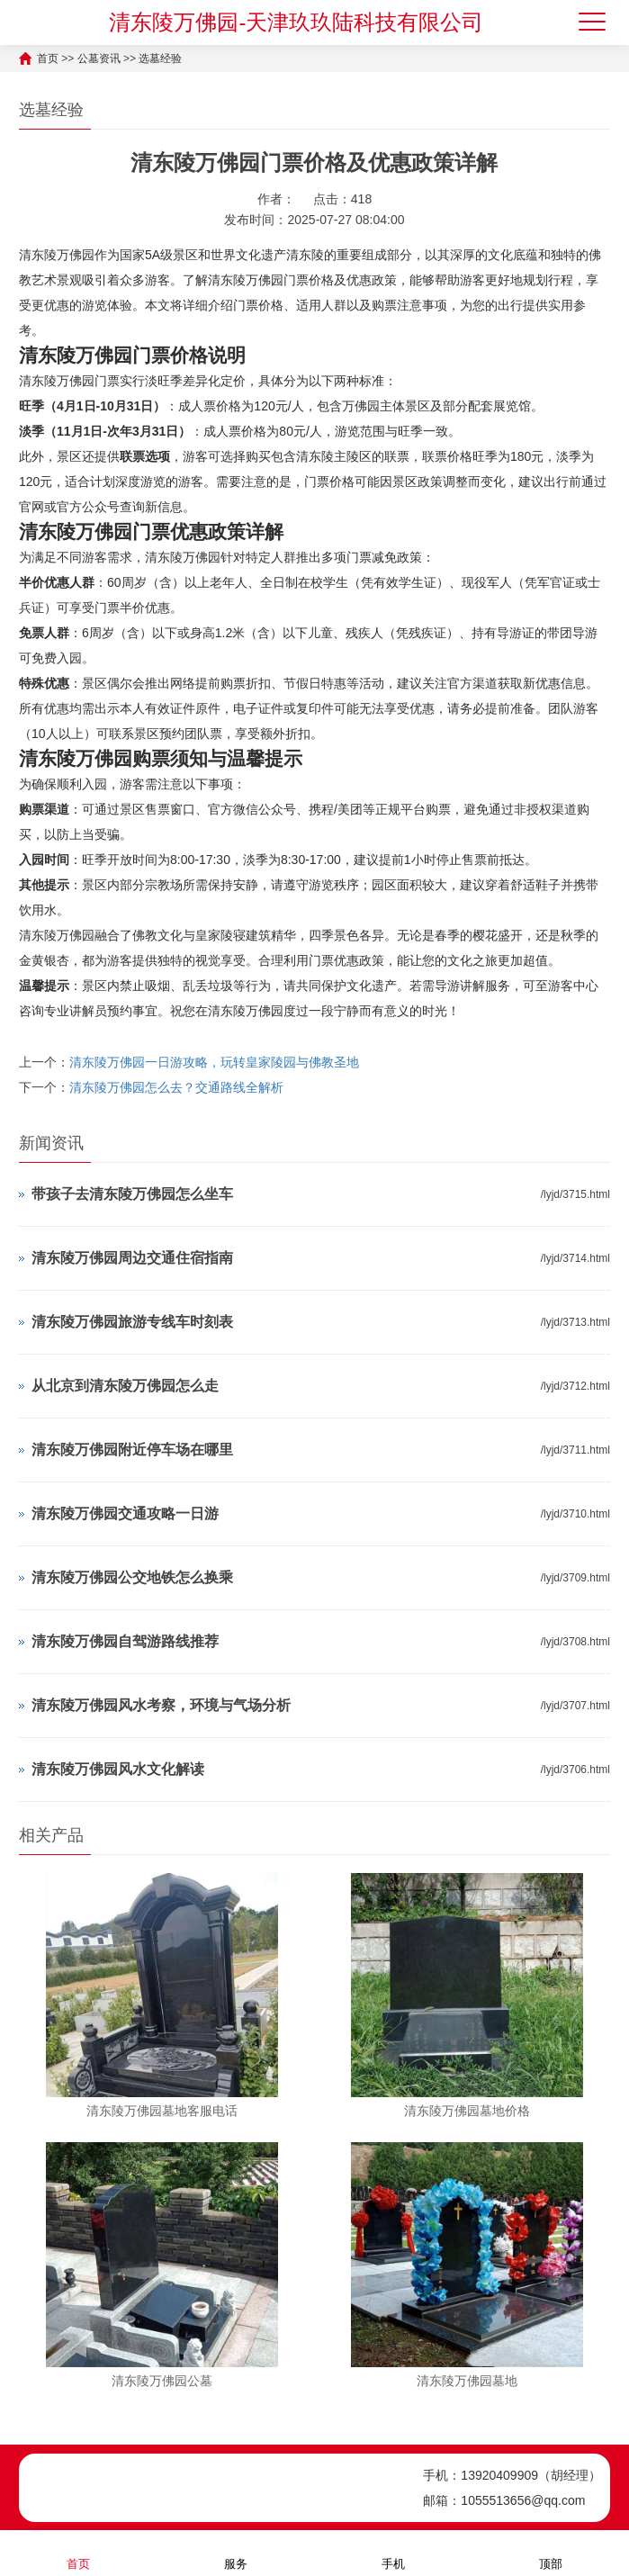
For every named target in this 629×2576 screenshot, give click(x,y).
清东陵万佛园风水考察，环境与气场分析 (161, 1705)
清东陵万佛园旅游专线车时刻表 (132, 1321)
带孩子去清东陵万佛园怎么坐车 (132, 1194)
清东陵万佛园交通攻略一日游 (125, 1513)
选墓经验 (160, 58)
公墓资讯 (99, 58)
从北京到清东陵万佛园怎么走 (125, 1385)
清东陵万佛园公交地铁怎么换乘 (132, 1577)
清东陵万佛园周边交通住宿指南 (132, 1257)
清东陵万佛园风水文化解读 (117, 1769)
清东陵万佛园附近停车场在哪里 (132, 1449)
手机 (393, 2552)
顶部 (550, 2552)
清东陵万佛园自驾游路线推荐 (125, 1641)
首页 (47, 58)
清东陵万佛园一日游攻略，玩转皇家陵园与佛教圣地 (214, 1062)
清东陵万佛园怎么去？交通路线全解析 (176, 1087)
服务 (235, 2552)
